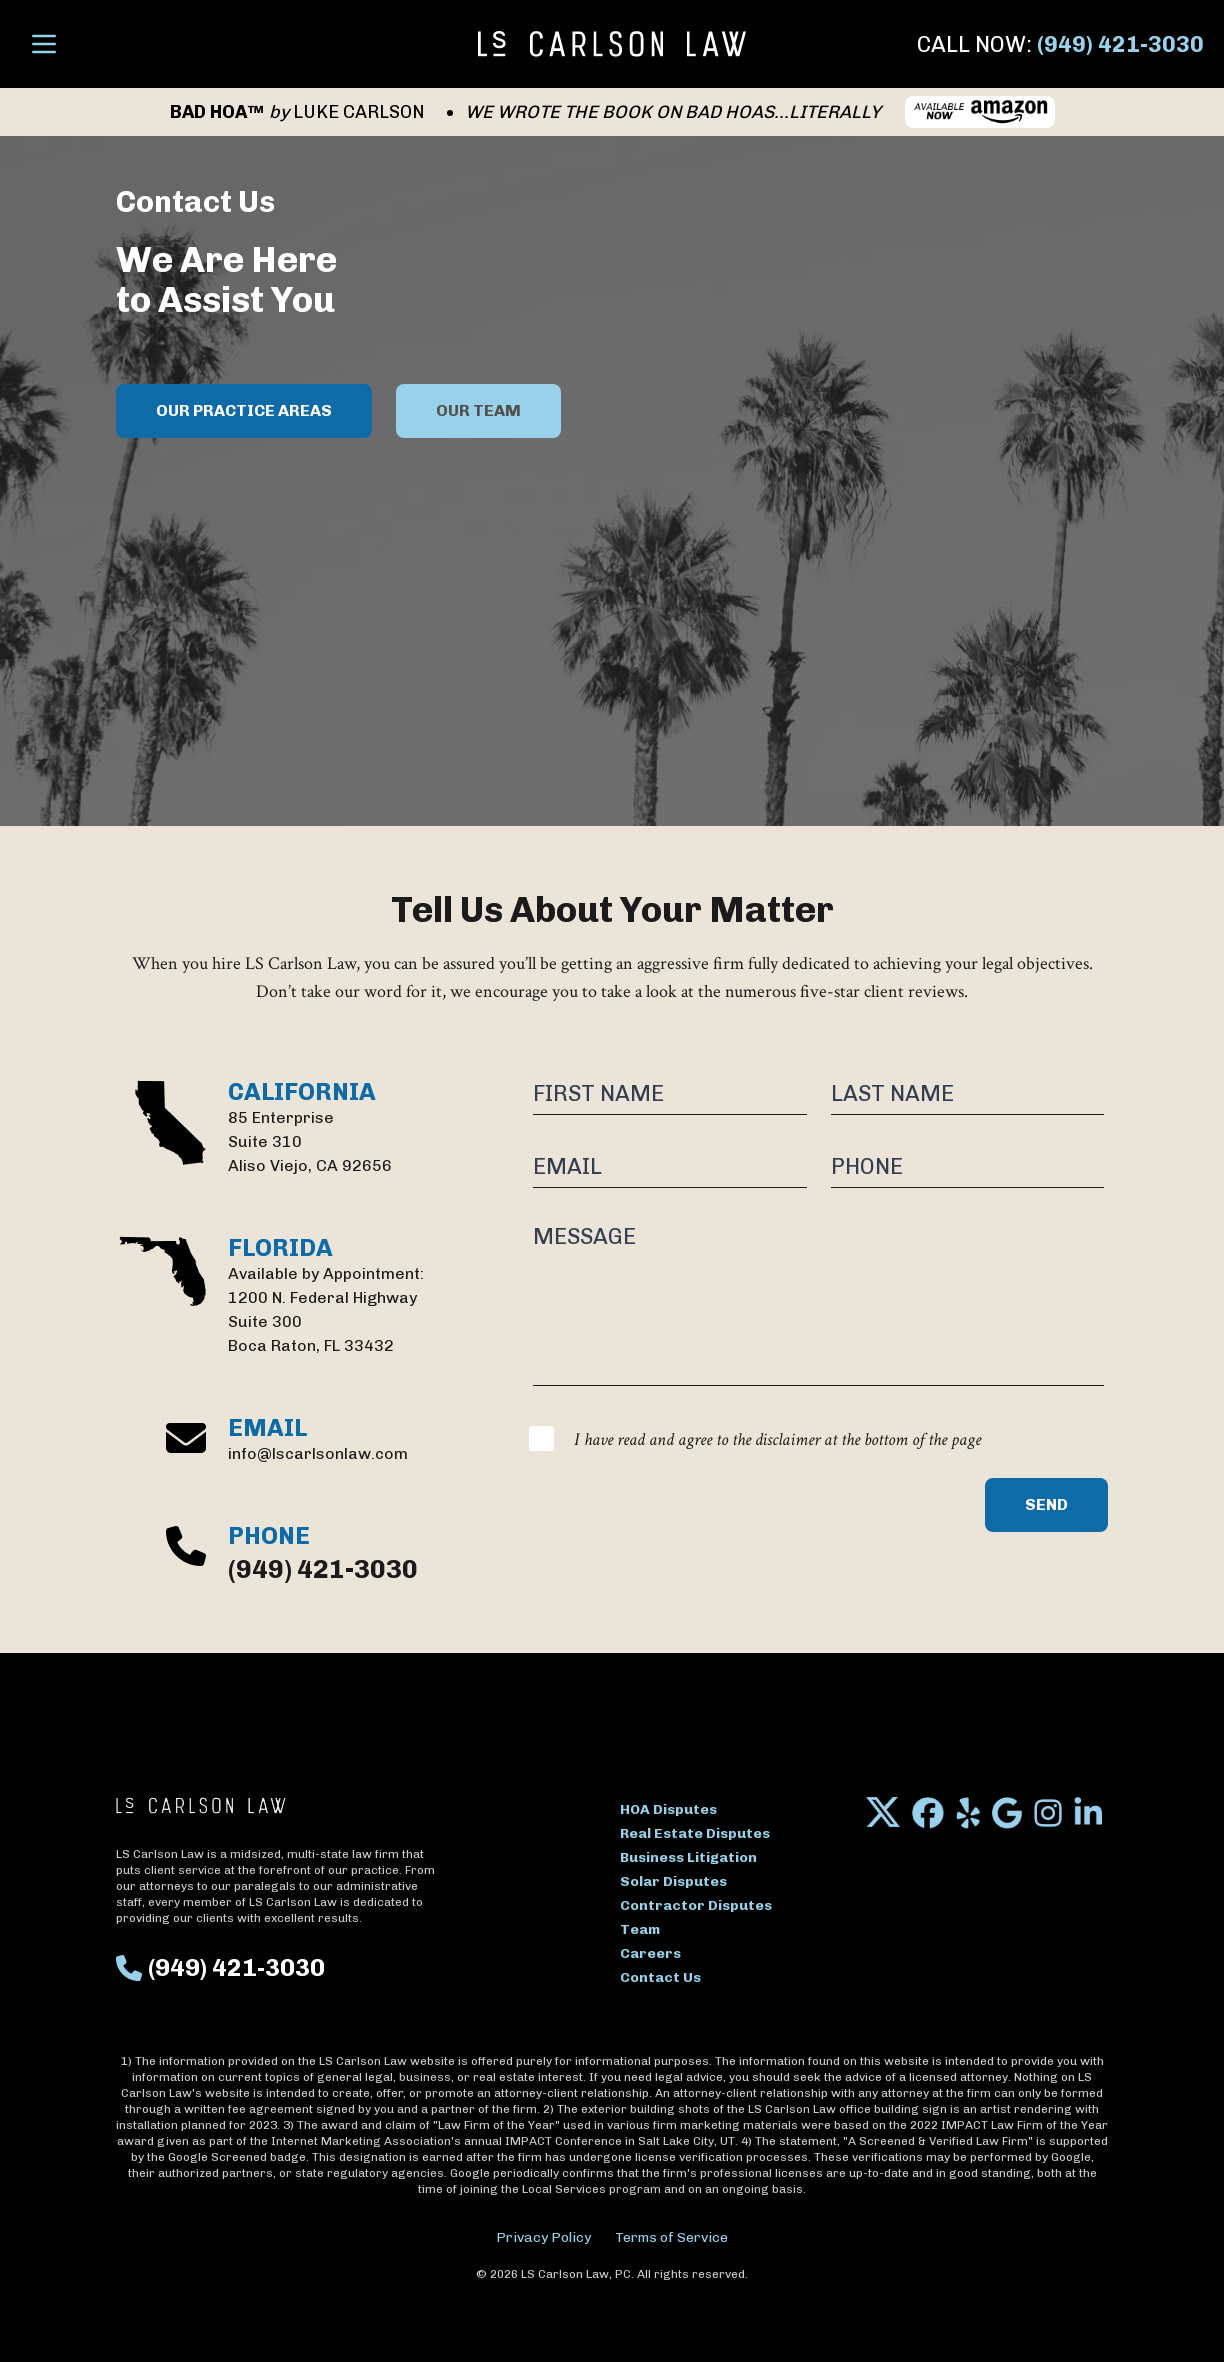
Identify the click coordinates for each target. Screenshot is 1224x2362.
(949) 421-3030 (1120, 44)
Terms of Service (671, 2237)
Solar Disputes (673, 1881)
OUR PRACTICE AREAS (244, 410)
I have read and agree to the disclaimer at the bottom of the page (777, 1439)
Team (640, 1929)
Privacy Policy (543, 2237)
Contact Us (660, 1977)
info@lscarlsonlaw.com (318, 1453)
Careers (650, 1953)
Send (1046, 1504)
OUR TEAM (478, 410)
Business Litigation (688, 1857)
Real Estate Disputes (695, 1833)
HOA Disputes (668, 1809)
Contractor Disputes (696, 1905)
